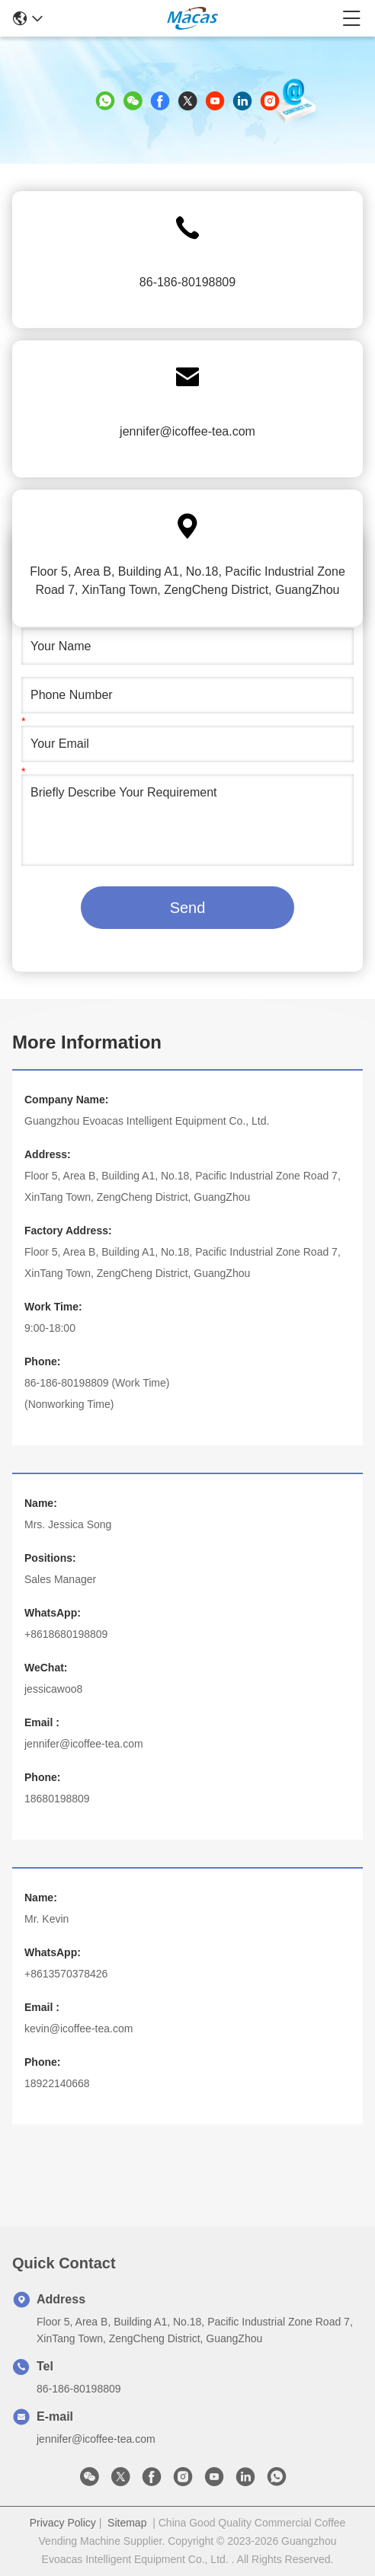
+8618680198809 (65, 1634)
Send (188, 907)
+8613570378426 (65, 1974)
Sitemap (126, 2523)
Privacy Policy (63, 2523)
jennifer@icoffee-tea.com (187, 431)
